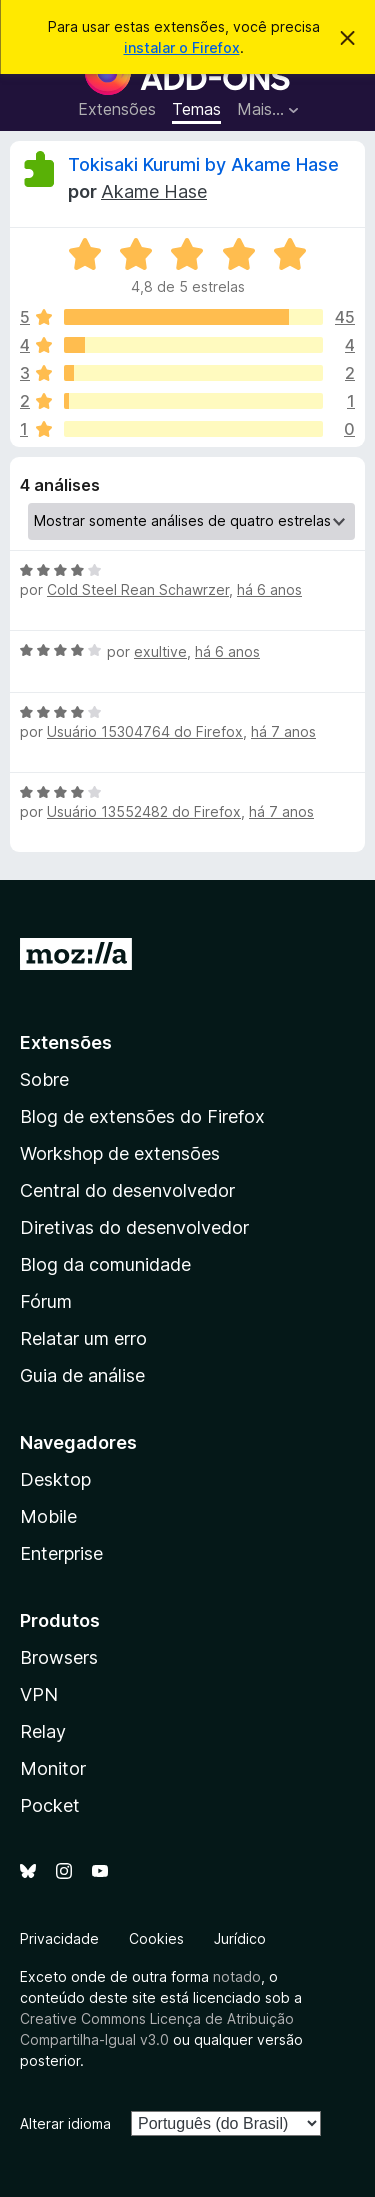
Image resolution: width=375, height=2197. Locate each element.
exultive (160, 651)
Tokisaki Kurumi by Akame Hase (203, 164)
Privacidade (59, 1938)
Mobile (48, 1516)
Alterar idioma (65, 2123)
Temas (196, 109)
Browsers (59, 1657)
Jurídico (240, 1938)
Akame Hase (154, 191)
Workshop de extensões (120, 1153)
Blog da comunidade (105, 1264)
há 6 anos (269, 589)
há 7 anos (283, 731)
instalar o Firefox (182, 47)
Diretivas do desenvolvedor (134, 1227)
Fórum (46, 1301)
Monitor (53, 1768)
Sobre (44, 1079)
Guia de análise (82, 1375)
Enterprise (61, 1553)
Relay (43, 1731)
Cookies (156, 1938)
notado (237, 1976)
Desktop (55, 1479)
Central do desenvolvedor (127, 1190)
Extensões (117, 109)
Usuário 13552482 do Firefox (144, 811)
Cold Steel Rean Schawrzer (138, 589)
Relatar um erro (83, 1338)
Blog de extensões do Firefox (142, 1116)
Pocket (50, 1805)
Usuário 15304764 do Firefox (145, 731)
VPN (39, 1694)
